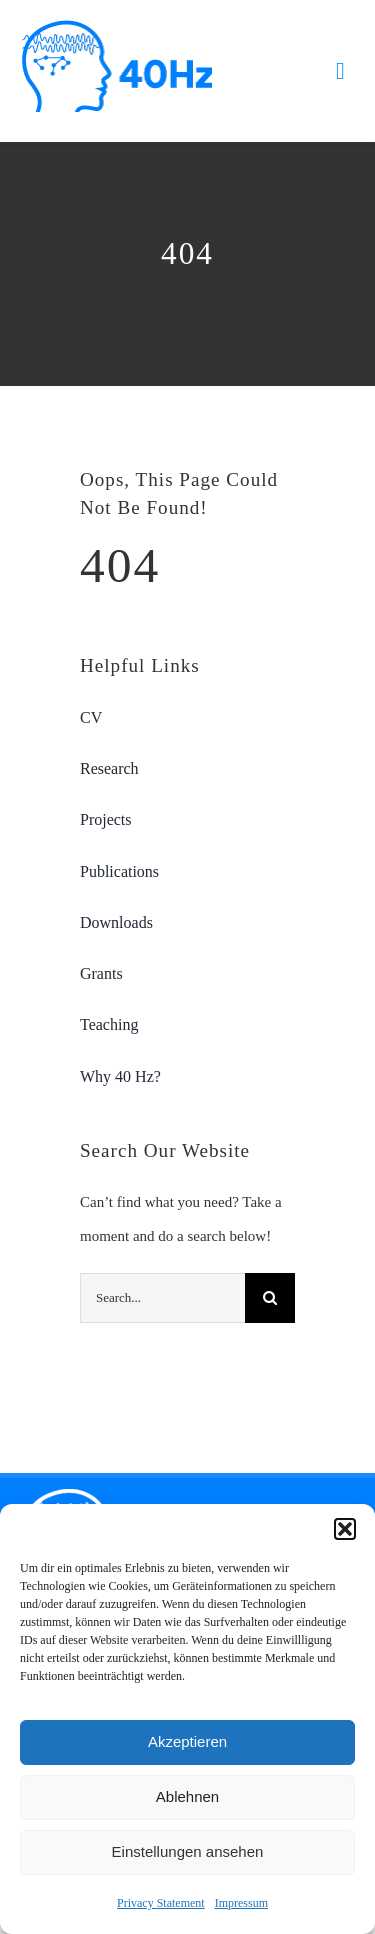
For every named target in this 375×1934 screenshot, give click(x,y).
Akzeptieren (187, 1741)
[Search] (270, 1298)
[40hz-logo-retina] (117, 27)
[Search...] (162, 1298)
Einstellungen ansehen (188, 1851)
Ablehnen (187, 1796)
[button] (345, 1529)
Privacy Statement (161, 1903)
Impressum (241, 1903)
